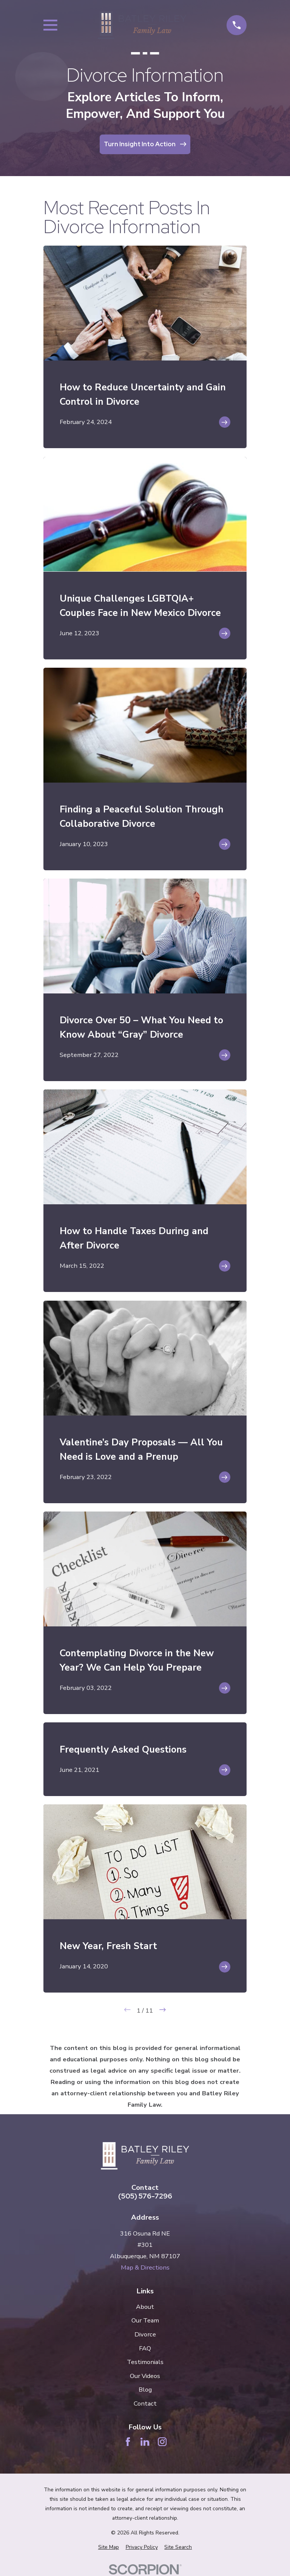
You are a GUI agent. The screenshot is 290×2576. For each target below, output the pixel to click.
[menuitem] (108, 2547)
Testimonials (145, 2362)
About (145, 2306)
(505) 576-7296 (145, 2196)
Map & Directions (145, 2267)
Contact (145, 2403)
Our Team (145, 2320)
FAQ (145, 2348)
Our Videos (145, 2376)
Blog (145, 2389)
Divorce (145, 2334)
